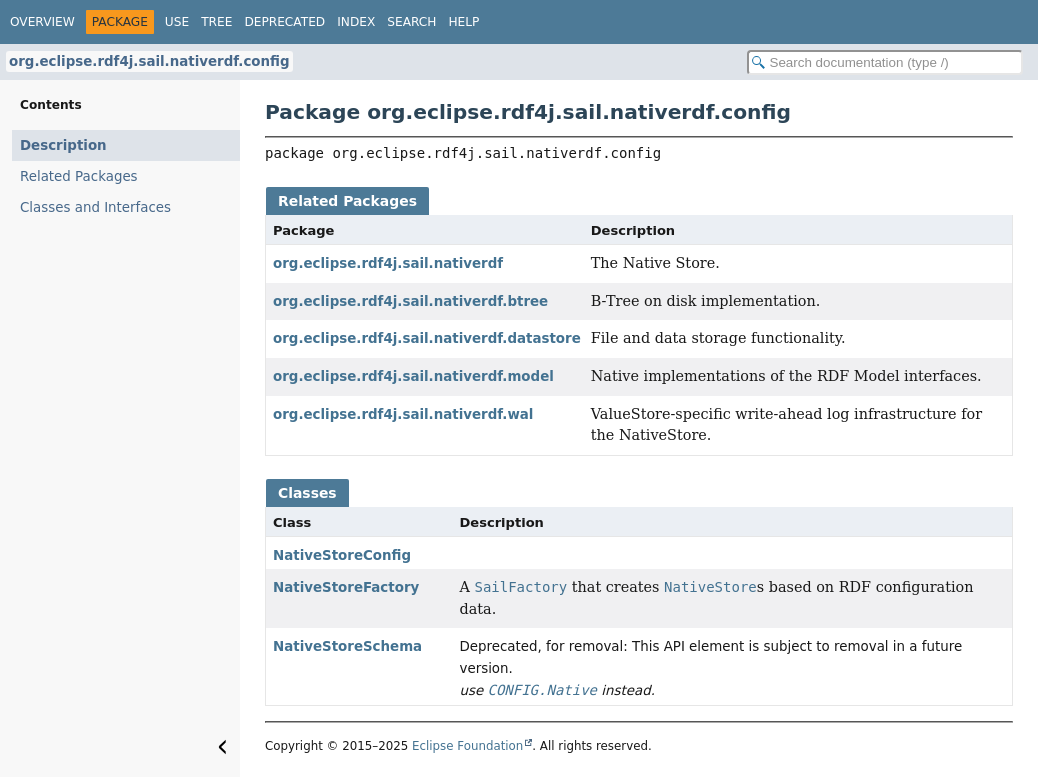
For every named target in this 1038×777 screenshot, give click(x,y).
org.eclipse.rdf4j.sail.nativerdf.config (149, 61)
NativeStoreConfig (342, 555)
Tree (216, 22)
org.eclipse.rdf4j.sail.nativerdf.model (413, 376)
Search (411, 22)
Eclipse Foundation (467, 746)
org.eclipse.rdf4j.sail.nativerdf (388, 263)
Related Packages (79, 176)
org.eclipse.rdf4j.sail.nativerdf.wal (403, 414)
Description (63, 145)
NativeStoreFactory (346, 587)
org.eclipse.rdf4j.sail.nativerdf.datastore (427, 338)
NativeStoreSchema (347, 646)
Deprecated (284, 22)
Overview (42, 22)
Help (463, 22)
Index (356, 22)
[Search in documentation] (885, 62)
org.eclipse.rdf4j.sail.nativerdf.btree (410, 301)
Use (177, 22)
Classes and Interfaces (95, 207)
